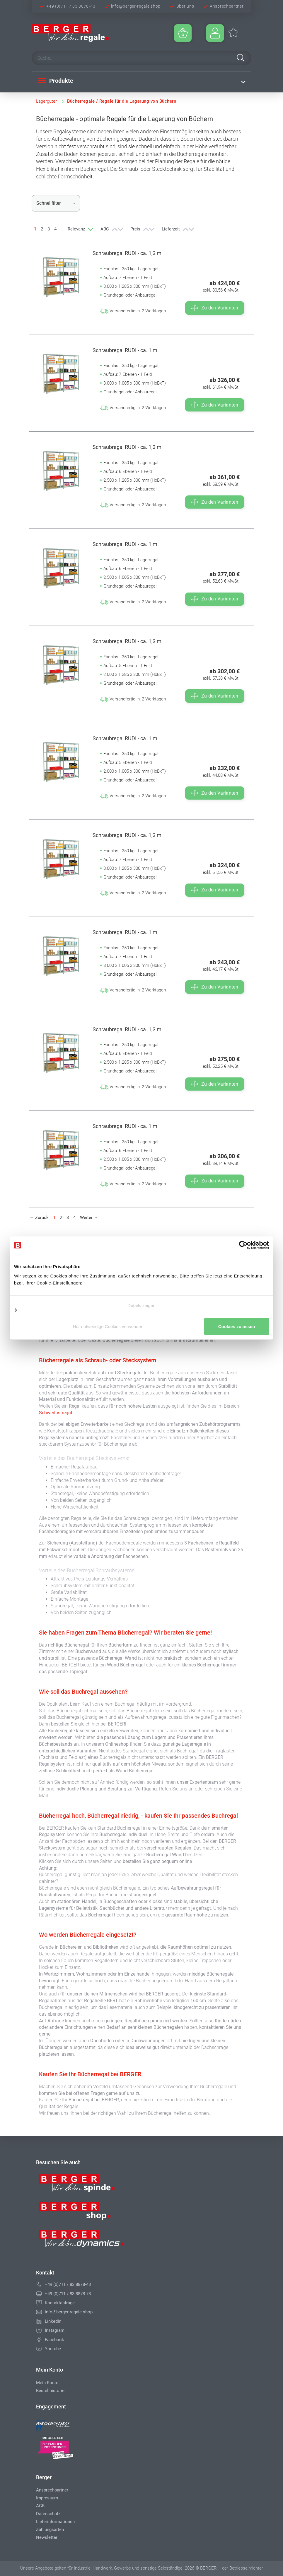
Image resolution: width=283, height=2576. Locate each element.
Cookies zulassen (141, 1330)
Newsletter (46, 2537)
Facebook (54, 2339)
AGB (40, 2505)
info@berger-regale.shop (136, 6)
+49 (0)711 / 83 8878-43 (70, 6)
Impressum (47, 2498)
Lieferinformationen (55, 2521)
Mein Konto (47, 2382)
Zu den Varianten (214, 307)
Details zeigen (141, 1301)
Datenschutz (48, 2513)
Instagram (54, 2330)
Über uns (185, 6)
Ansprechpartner (227, 6)
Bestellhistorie (50, 2390)
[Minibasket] (183, 33)
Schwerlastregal (55, 1413)
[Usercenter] (215, 33)
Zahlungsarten (50, 2529)
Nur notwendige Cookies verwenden (141, 1313)
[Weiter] (89, 1217)
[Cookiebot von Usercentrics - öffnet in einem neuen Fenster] (243, 1241)
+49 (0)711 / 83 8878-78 (68, 2293)
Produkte (55, 80)
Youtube (53, 2348)
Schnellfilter (48, 203)
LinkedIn (53, 2321)
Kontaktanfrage (60, 2302)
